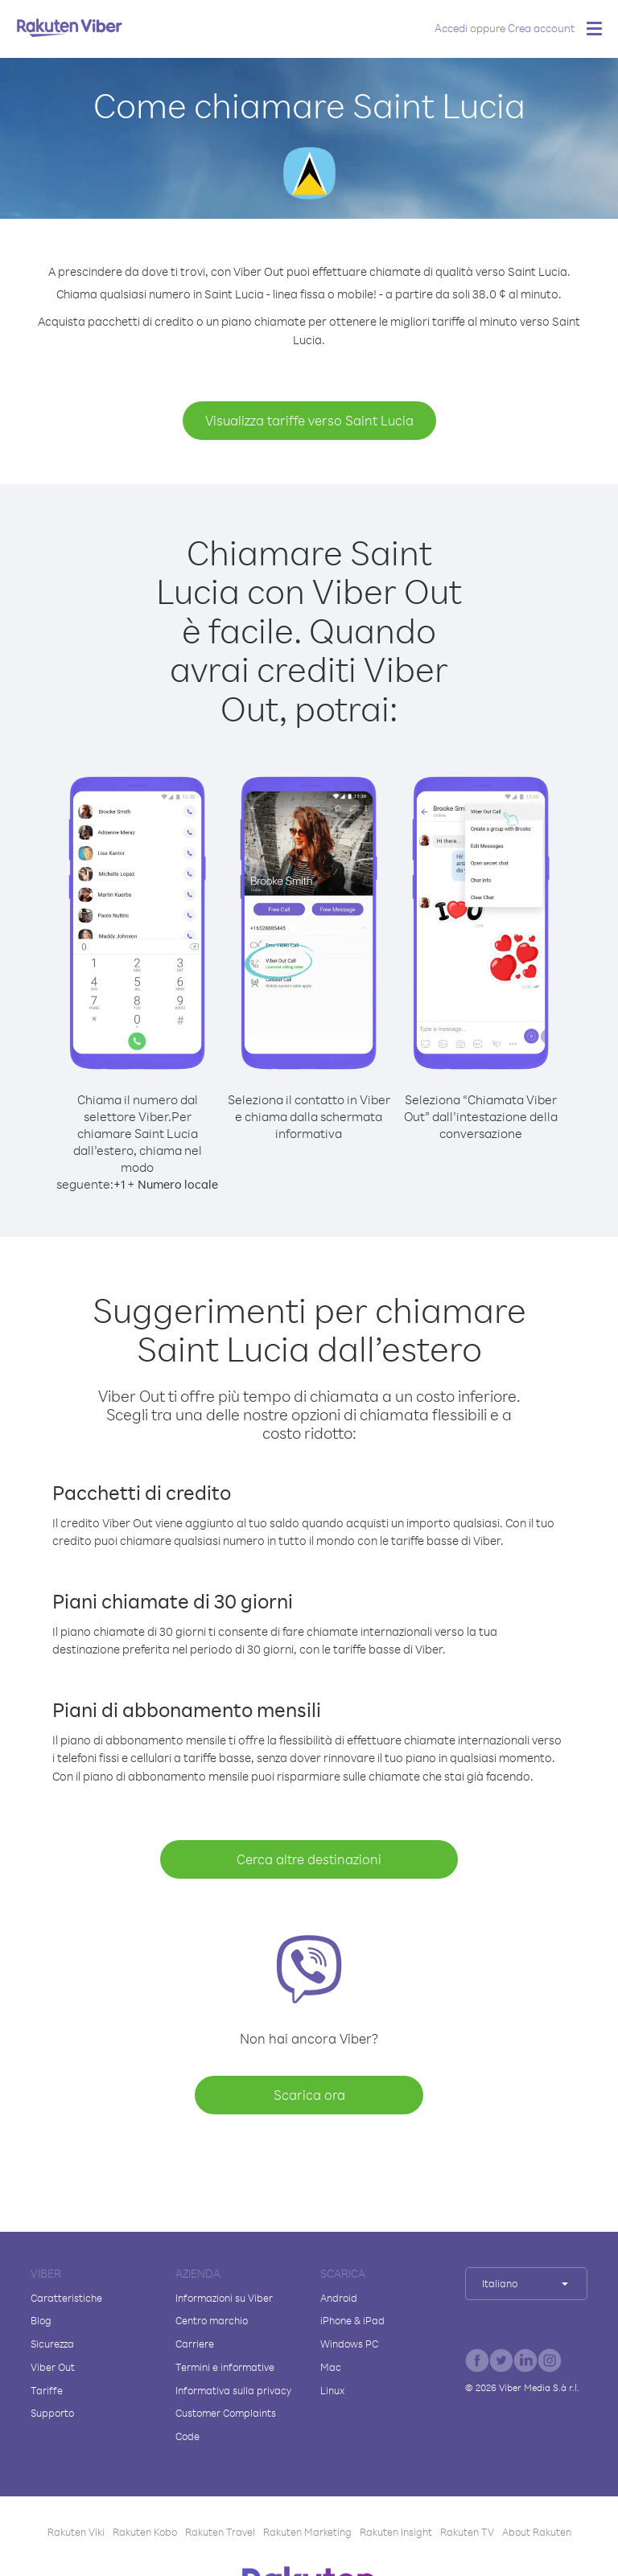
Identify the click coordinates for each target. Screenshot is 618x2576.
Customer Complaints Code (225, 2424)
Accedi (451, 28)
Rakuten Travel (220, 2531)
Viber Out (53, 2366)
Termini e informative (224, 2366)
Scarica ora (309, 2094)
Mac (330, 2366)
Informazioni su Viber (224, 2297)
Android (338, 2297)
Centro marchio (211, 2320)
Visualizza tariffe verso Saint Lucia (309, 420)
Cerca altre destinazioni (309, 1859)
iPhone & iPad (352, 2320)
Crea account (541, 28)
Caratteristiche (66, 2297)
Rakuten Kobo (145, 2531)
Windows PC (349, 2343)
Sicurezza (52, 2343)
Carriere (194, 2343)
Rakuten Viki (76, 2531)
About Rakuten (536, 2531)
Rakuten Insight (396, 2531)
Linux (332, 2390)
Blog (41, 2320)
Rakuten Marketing (307, 2531)
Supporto (52, 2412)
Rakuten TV (467, 2531)
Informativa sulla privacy (233, 2390)
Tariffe (47, 2390)
